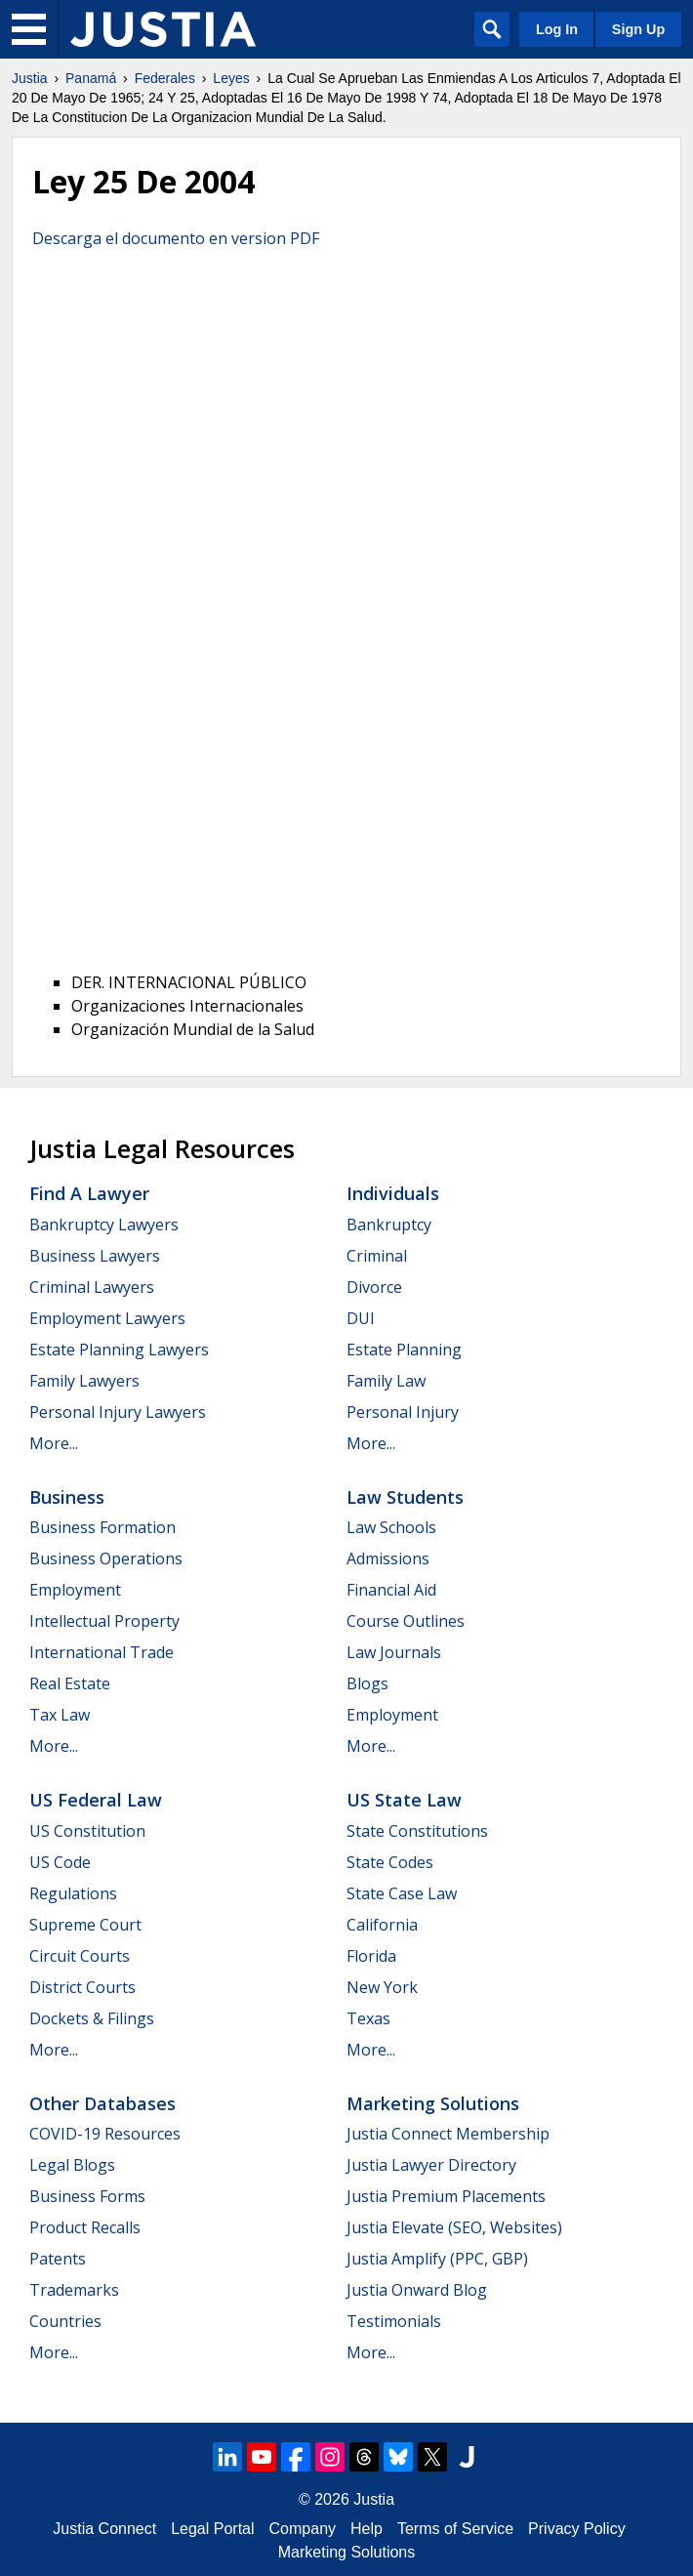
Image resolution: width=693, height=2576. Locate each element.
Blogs (367, 1683)
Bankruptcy (388, 1224)
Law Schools (391, 1527)
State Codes (389, 1862)
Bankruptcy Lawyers (104, 1224)
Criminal (376, 1256)
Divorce (374, 1287)
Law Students (405, 1497)
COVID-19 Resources (105, 2133)
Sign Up (638, 29)
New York (382, 1987)
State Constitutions (417, 1831)
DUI (360, 1318)
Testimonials (393, 2321)
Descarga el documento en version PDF (175, 238)
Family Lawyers (84, 1381)
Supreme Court (85, 1924)
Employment (75, 1589)
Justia (30, 78)
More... (53, 1443)
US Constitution (87, 1831)
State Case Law (401, 1893)
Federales (165, 78)
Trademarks (74, 2290)
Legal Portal (212, 2528)
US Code (60, 1862)
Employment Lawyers (107, 1318)
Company (302, 2528)
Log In (557, 29)
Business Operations (106, 1558)
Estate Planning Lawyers (119, 1349)
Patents (57, 2258)
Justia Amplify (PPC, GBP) (437, 2258)
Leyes (231, 78)
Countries (65, 2321)
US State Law (404, 1799)
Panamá (90, 78)
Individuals (392, 1193)
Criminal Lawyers (91, 1287)
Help (366, 2528)
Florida (371, 1956)
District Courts (82, 1987)
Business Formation (102, 1527)
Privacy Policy (577, 2528)
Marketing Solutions (432, 2103)
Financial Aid (391, 1589)
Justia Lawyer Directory (431, 2165)
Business (66, 1497)
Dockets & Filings (91, 2018)
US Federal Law (95, 1799)
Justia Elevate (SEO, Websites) (454, 2227)
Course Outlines (405, 1621)
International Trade (101, 1652)
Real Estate (69, 1683)
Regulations (73, 1893)
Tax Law (59, 1714)
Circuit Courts (79, 1956)
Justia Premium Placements (446, 2196)
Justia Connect (104, 2528)
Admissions (387, 1558)
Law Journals (393, 1652)
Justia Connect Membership (448, 2133)
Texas (368, 2018)
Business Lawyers (94, 1256)
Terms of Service (455, 2528)
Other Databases (102, 2103)
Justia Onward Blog (416, 2290)
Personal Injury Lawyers (117, 1412)
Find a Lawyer (89, 1193)
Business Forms (87, 2196)
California (382, 1924)
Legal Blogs (72, 2165)
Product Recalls (85, 2227)
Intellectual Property (104, 1621)
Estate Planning (404, 1349)
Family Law (386, 1381)
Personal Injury (402, 1412)
